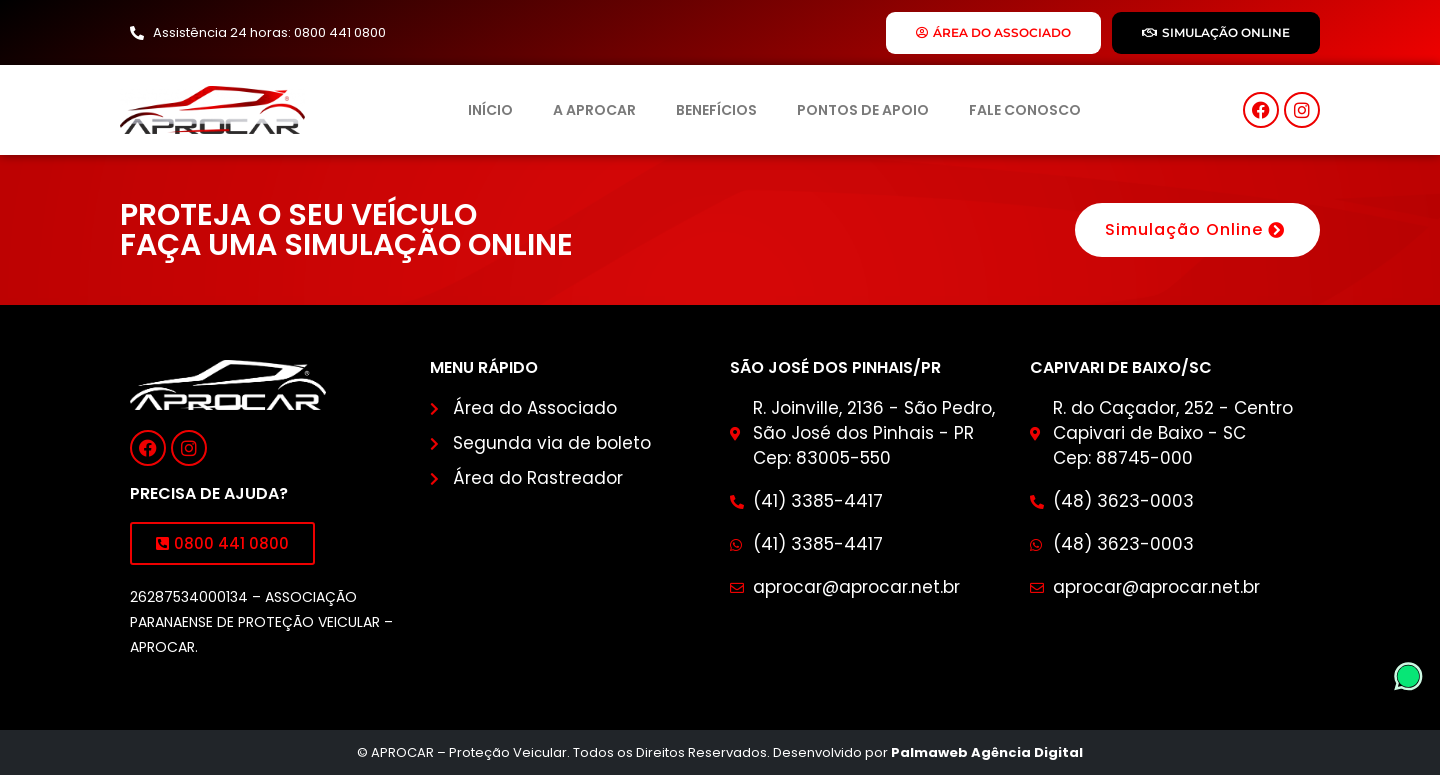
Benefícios (716, 110)
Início (490, 110)
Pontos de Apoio (863, 110)
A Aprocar (594, 110)
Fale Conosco (1025, 110)
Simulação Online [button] (1197, 229)
